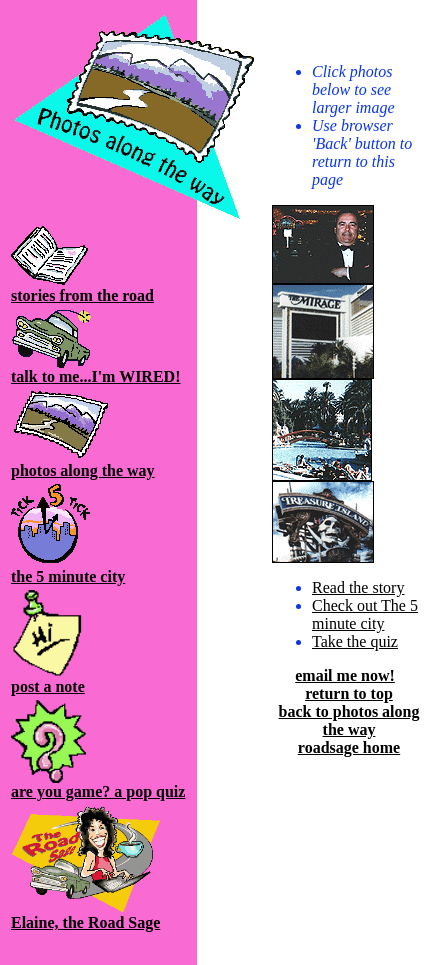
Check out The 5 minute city (365, 614)
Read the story (358, 587)
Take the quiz (355, 641)
